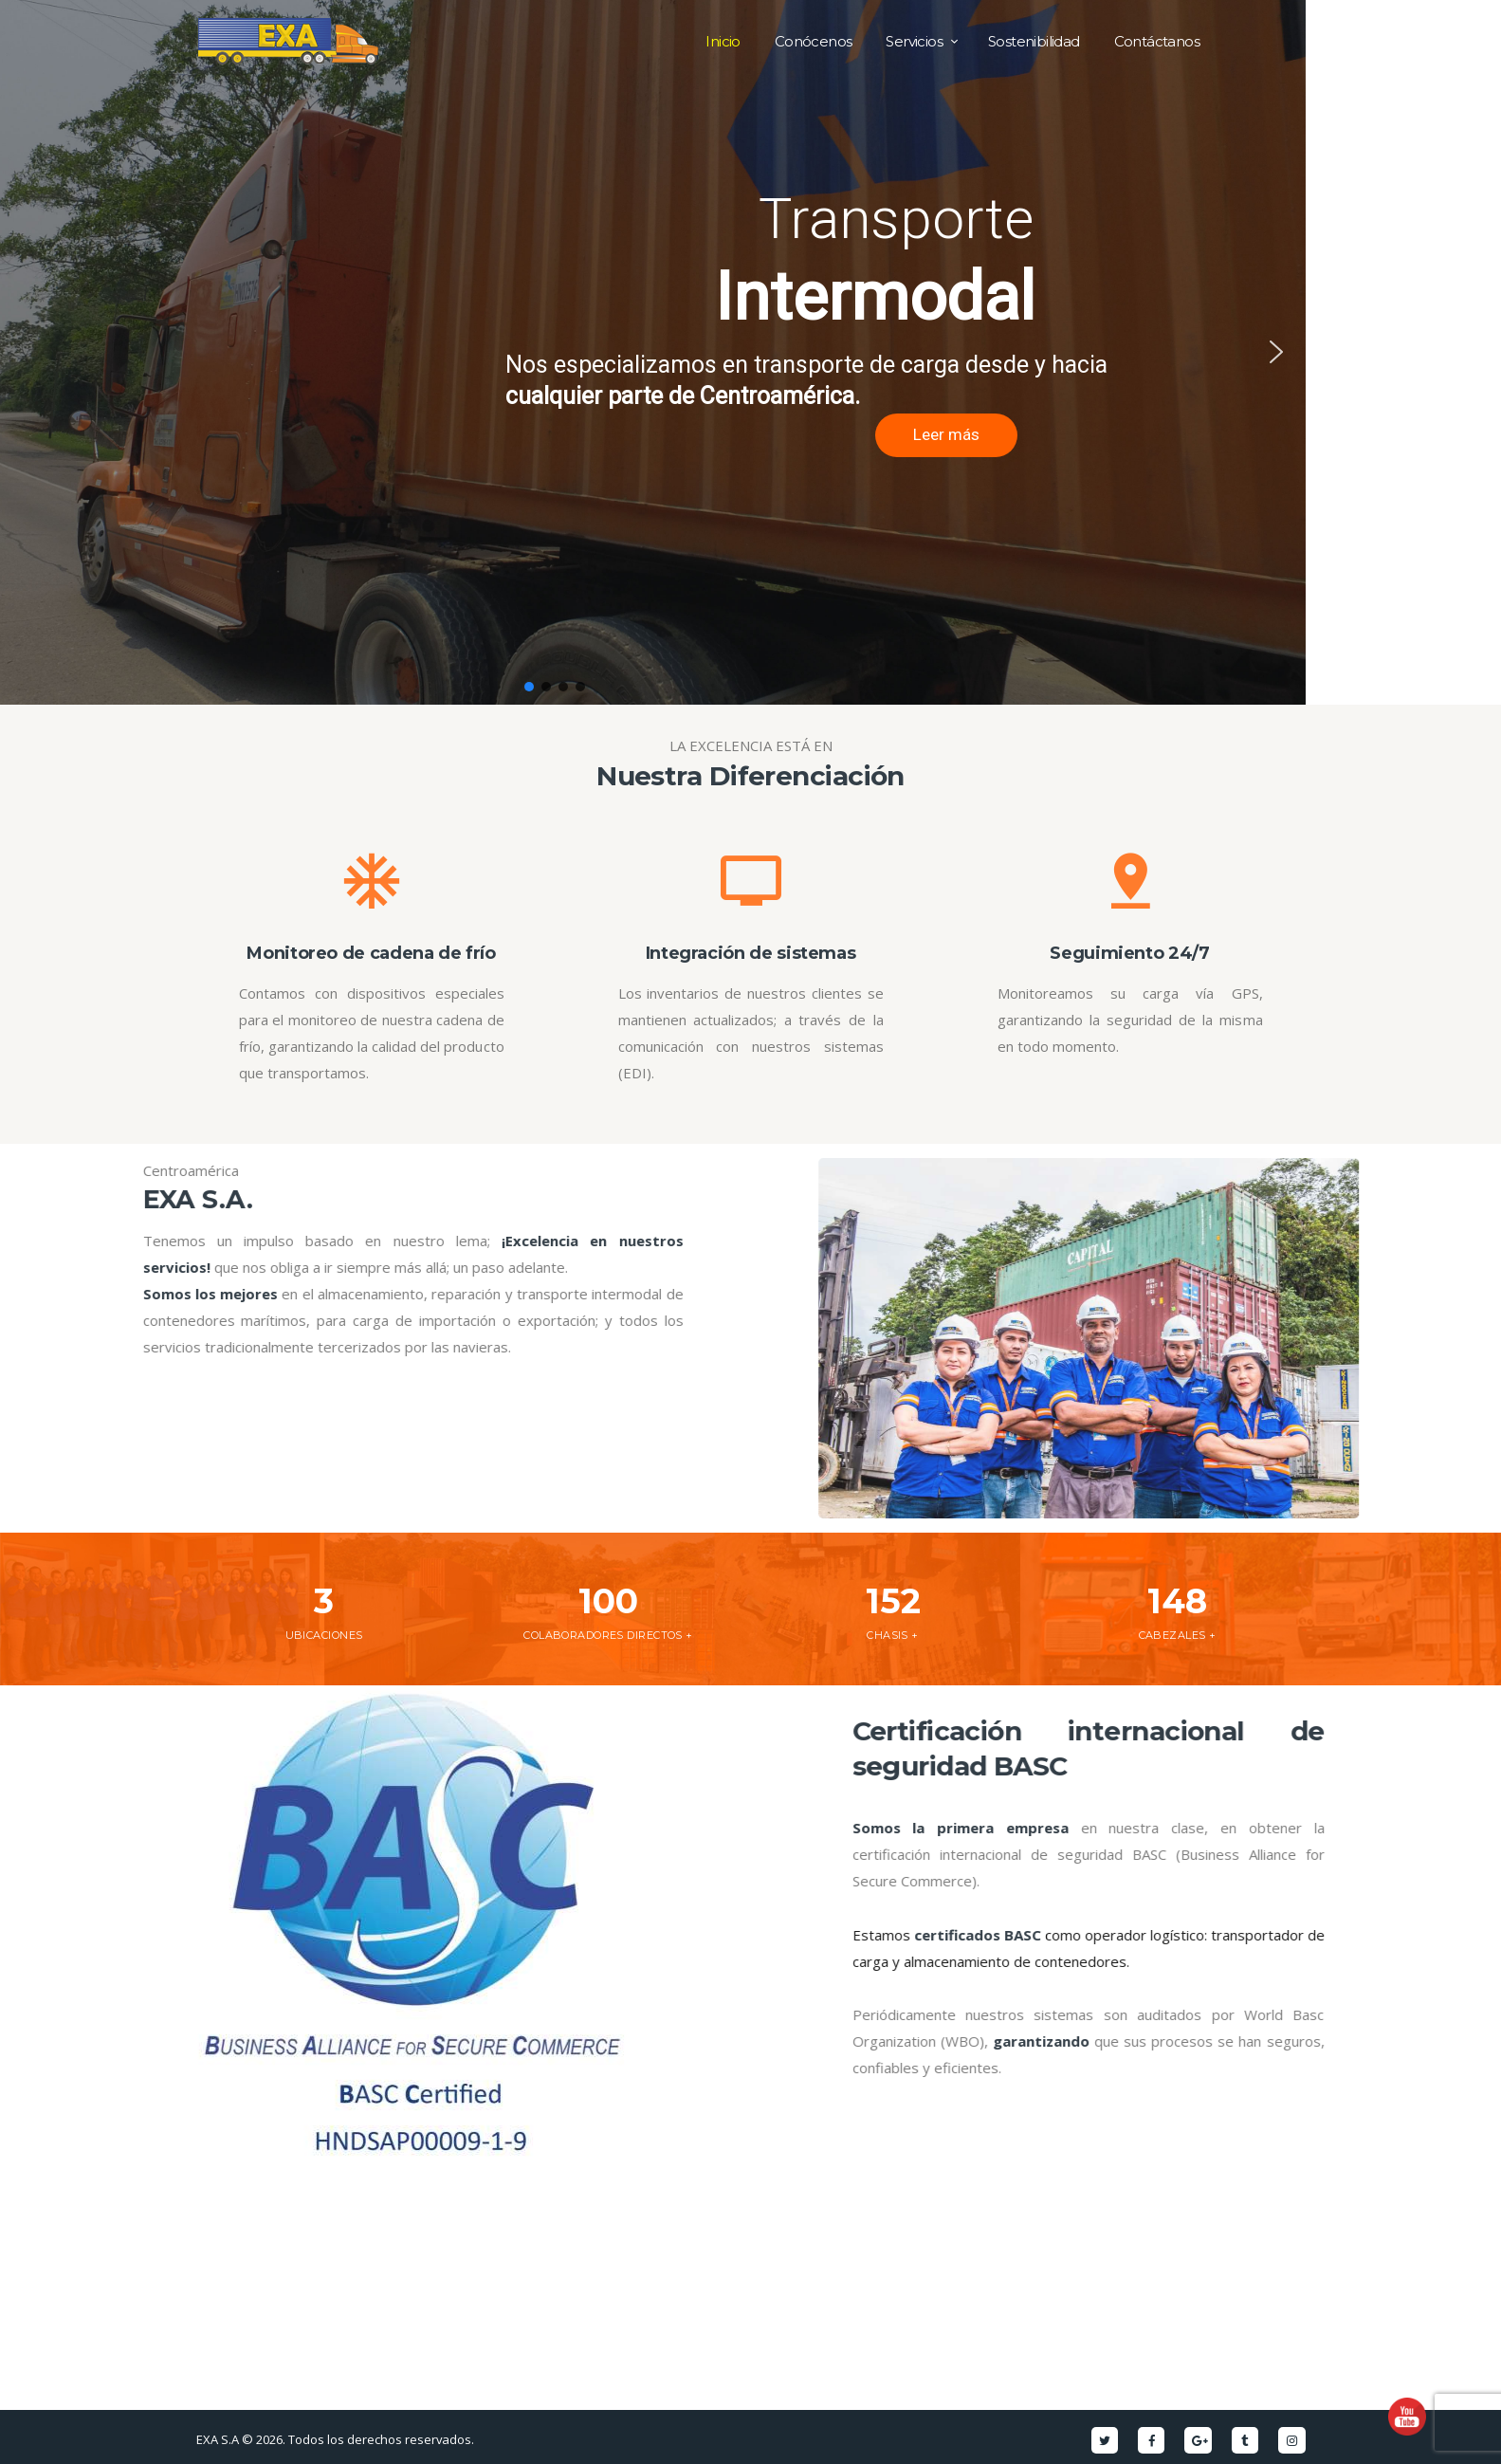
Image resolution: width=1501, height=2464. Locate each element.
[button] (29, 352)
